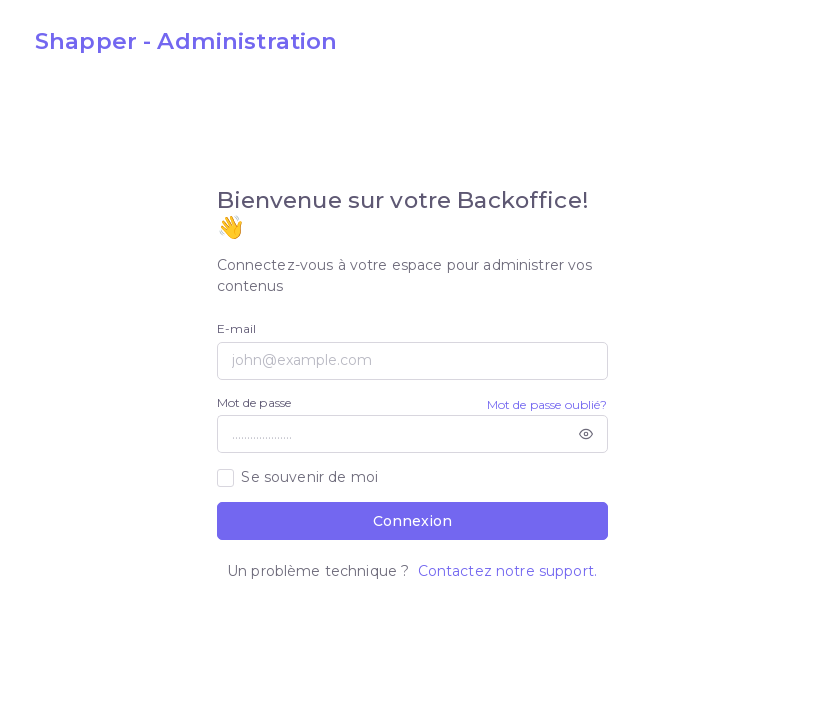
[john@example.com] (412, 361)
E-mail (237, 328)
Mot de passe (254, 402)
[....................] (391, 434)
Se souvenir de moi (309, 477)
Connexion (412, 521)
